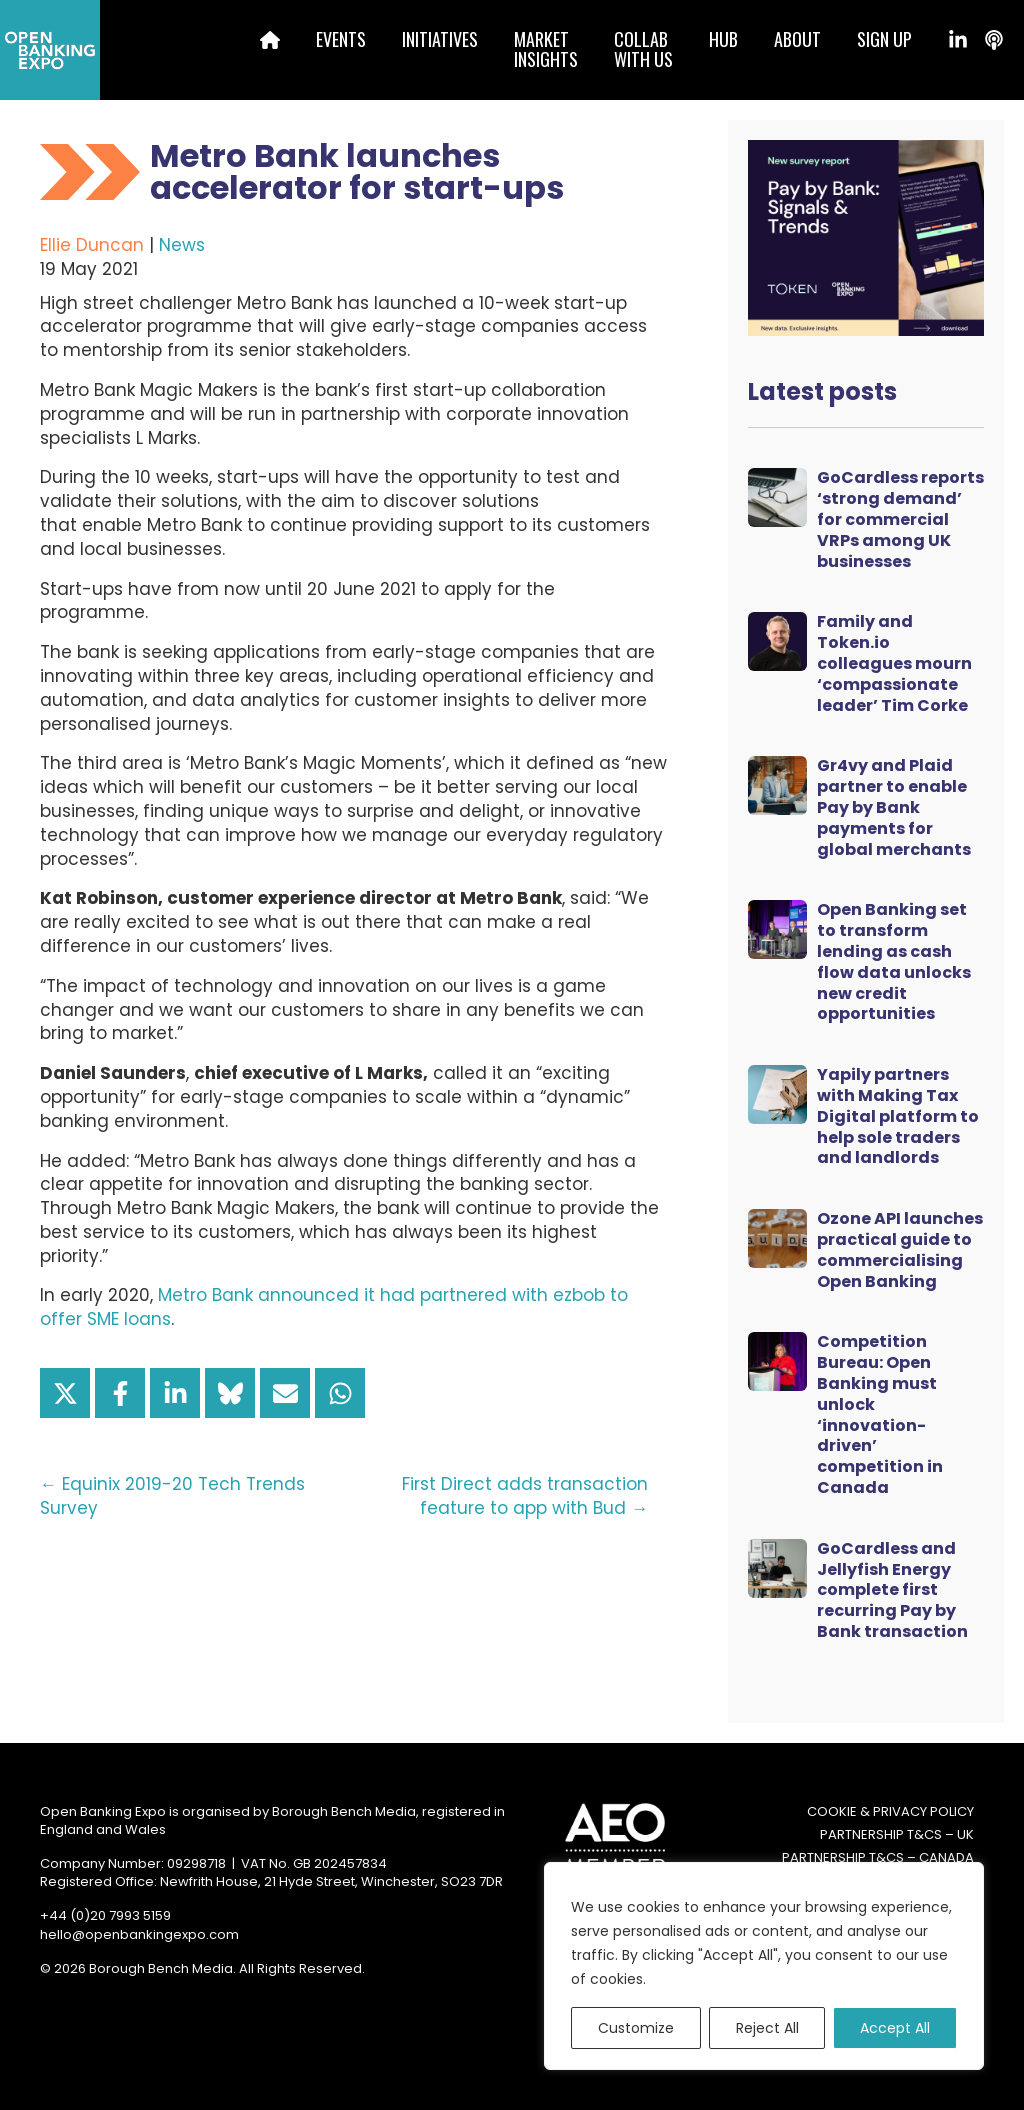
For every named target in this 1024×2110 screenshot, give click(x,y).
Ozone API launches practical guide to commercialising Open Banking (900, 1249)
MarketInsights (546, 49)
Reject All (767, 2028)
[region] (764, 1966)
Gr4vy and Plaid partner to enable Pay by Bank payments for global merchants (894, 807)
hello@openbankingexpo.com (139, 1934)
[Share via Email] (285, 1393)
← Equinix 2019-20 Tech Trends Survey (172, 1496)
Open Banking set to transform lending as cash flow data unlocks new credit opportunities (894, 961)
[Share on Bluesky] (230, 1393)
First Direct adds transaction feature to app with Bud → (525, 1496)
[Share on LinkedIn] (175, 1393)
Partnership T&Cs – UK (897, 1835)
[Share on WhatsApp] (340, 1393)
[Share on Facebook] (120, 1393)
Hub (723, 39)
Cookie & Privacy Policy (890, 1812)
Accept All (895, 2028)
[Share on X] (65, 1393)
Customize (636, 2028)
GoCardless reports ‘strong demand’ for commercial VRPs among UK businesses (900, 519)
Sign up (884, 39)
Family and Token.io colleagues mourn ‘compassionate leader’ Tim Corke (894, 663)
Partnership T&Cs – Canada (878, 1858)
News (182, 245)
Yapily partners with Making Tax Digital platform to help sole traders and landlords (898, 1116)
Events (341, 39)
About (797, 39)
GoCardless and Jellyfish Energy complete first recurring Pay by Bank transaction (892, 1590)
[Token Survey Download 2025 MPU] (866, 237)
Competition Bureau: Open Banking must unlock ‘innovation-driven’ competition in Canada (880, 1414)
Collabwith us (643, 49)
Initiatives (440, 39)
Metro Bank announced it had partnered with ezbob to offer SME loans (334, 1307)
